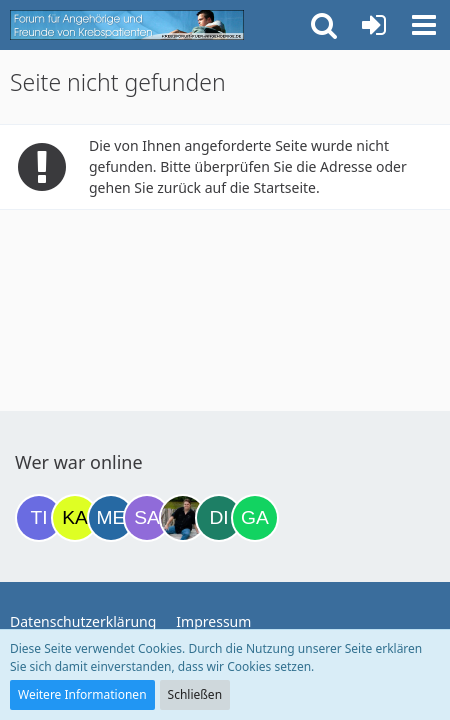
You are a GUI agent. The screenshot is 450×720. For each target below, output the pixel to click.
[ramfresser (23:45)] (183, 518)
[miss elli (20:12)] (111, 518)
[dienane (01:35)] (219, 518)
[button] (424, 25)
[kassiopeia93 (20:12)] (75, 518)
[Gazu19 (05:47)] (255, 518)
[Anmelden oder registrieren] (374, 25)
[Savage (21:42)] (147, 518)
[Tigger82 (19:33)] (39, 518)
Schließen (195, 694)
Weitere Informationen (82, 694)
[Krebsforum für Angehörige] (127, 25)
